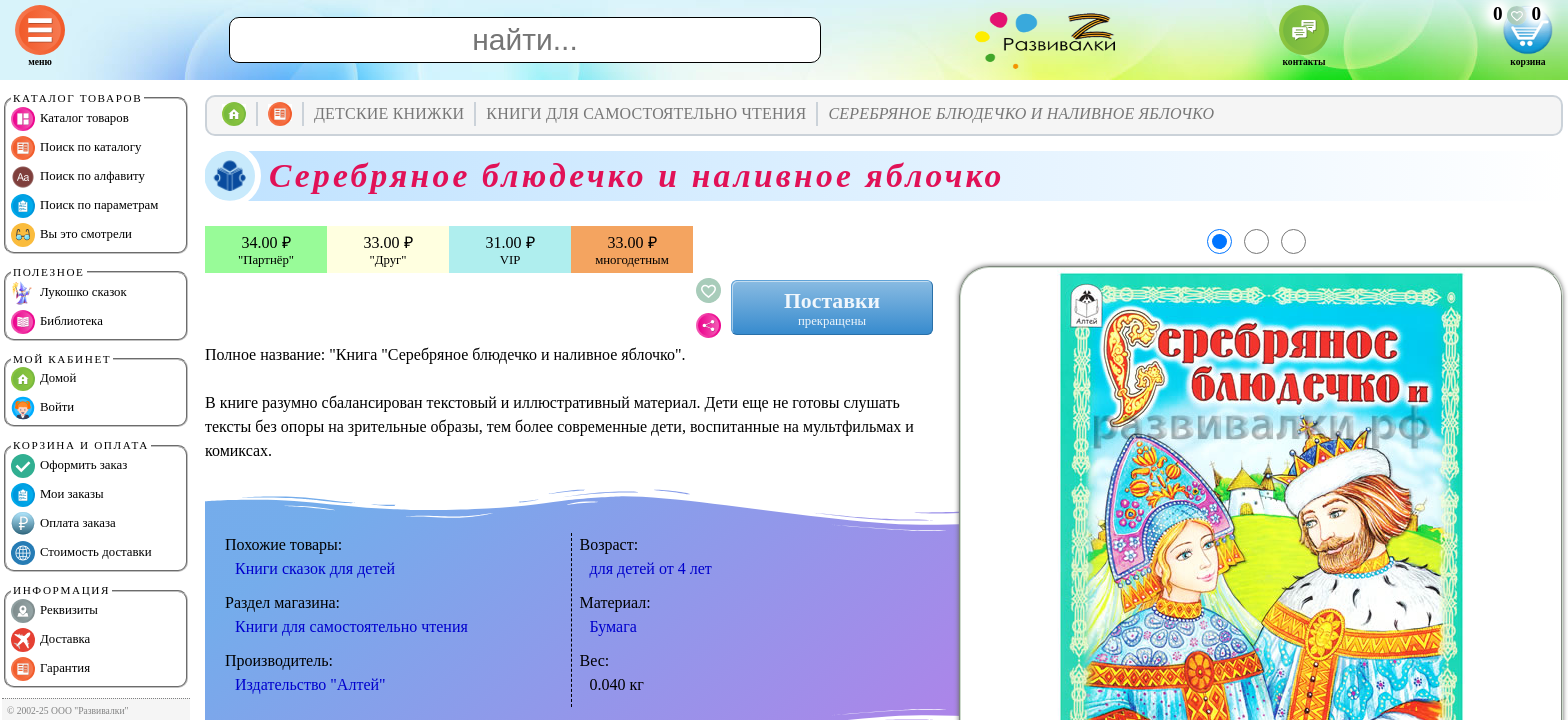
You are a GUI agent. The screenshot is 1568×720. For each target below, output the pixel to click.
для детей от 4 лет (651, 568)
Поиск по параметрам (84, 206)
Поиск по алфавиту (78, 177)
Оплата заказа (63, 524)
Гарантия (50, 669)
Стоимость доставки (81, 553)
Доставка (50, 640)
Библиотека (57, 322)
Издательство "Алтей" (310, 684)
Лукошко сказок (69, 293)
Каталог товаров (70, 119)
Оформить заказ (69, 466)
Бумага (613, 626)
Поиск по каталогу (76, 148)
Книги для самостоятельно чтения (351, 626)
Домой (43, 379)
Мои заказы (57, 495)
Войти (42, 408)
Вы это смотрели (71, 235)
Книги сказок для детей (315, 568)
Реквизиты (54, 611)
